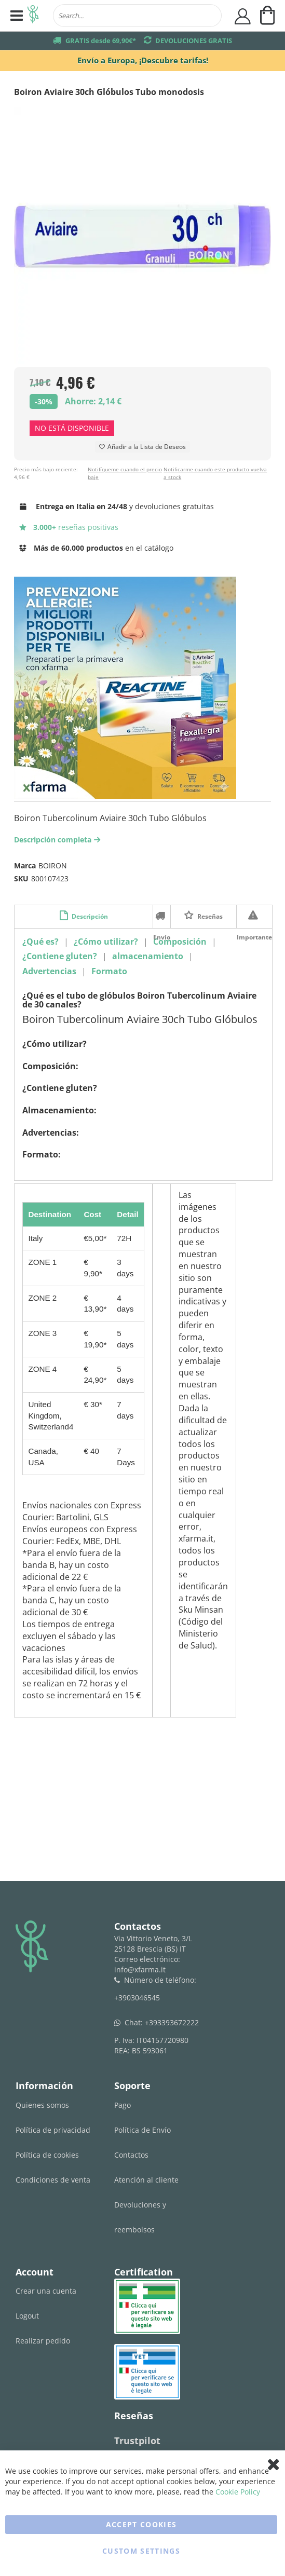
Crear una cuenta (46, 2291)
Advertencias (49, 971)
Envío (161, 915)
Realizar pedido (43, 2341)
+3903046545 (137, 1997)
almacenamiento (147, 956)
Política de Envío (142, 2130)
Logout (27, 2316)
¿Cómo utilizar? (106, 941)
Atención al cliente (146, 2180)
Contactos (131, 2155)
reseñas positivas (68, 527)
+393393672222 (172, 2022)
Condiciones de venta (53, 2180)
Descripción (89, 916)
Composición (180, 941)
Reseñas (209, 916)
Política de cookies (47, 2155)
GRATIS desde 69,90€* (100, 40)
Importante (254, 915)
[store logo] (33, 15)
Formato (109, 971)
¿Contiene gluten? (59, 956)
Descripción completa (58, 839)
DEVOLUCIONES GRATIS (193, 40)
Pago (122, 2105)
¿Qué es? (40, 941)
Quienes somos (42, 2105)
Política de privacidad (53, 2130)
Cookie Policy (237, 2492)
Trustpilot (137, 2440)
